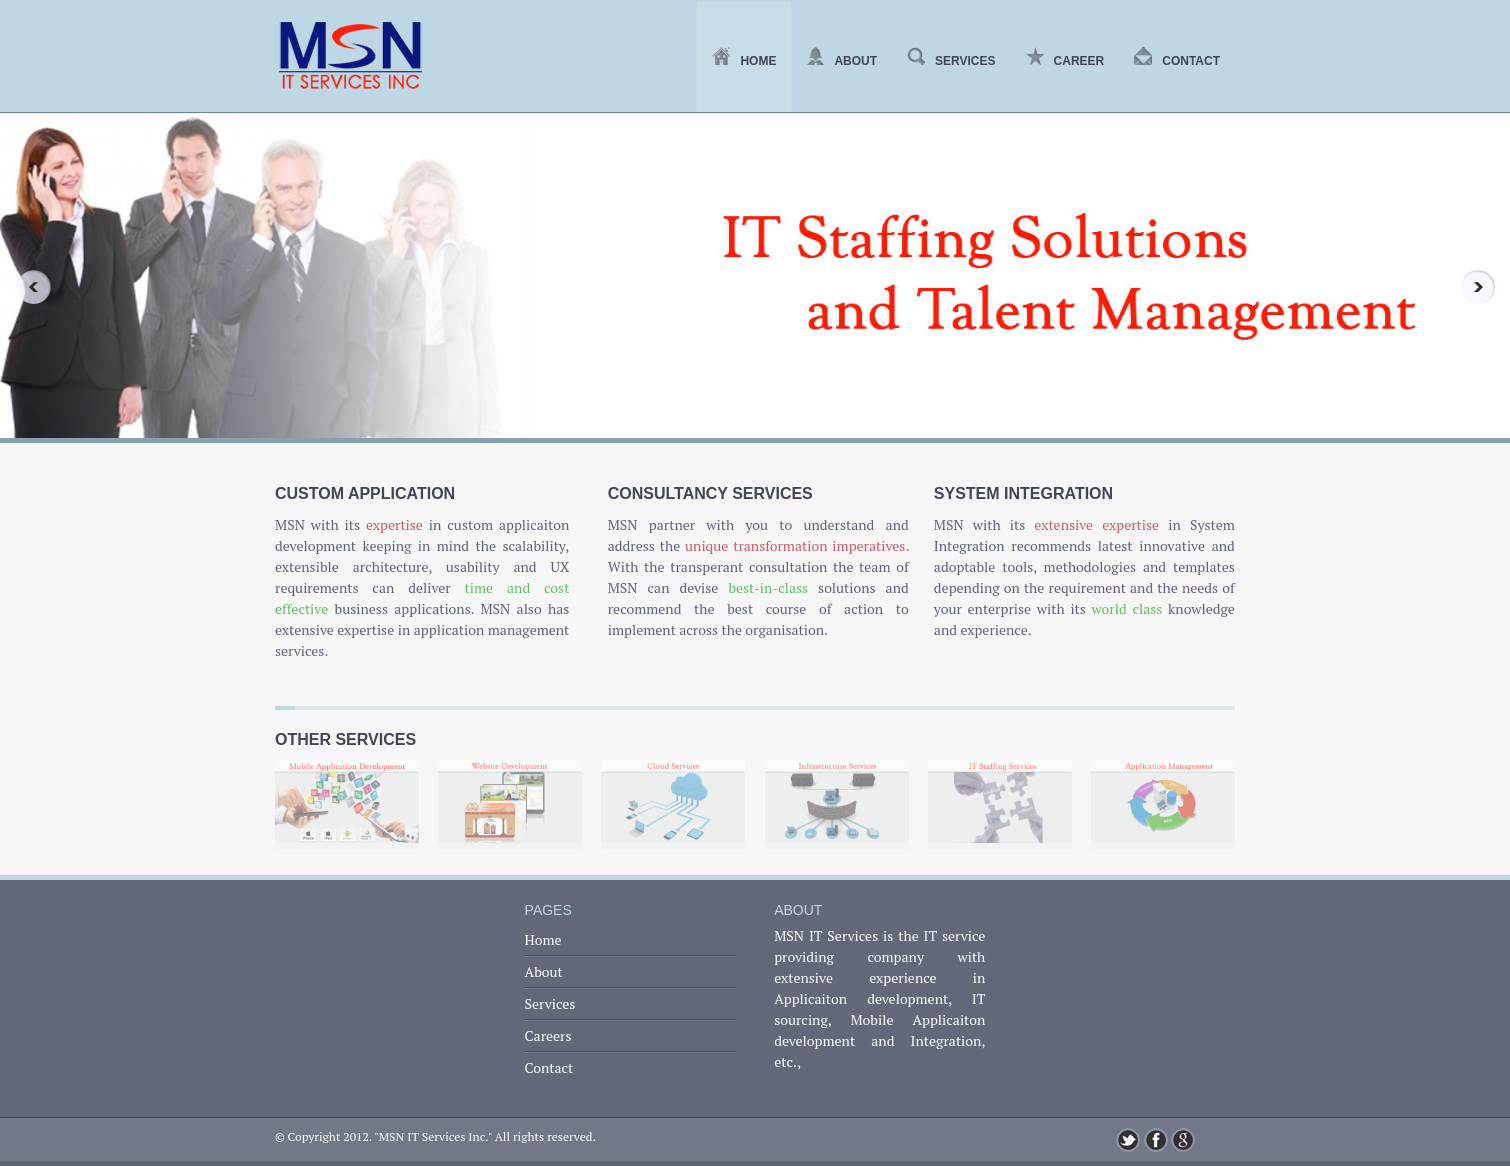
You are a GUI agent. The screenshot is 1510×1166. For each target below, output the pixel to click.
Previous (26, 287)
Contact (1177, 61)
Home (744, 61)
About (841, 61)
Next (1484, 287)
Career (1065, 61)
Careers (548, 1035)
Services (951, 61)
